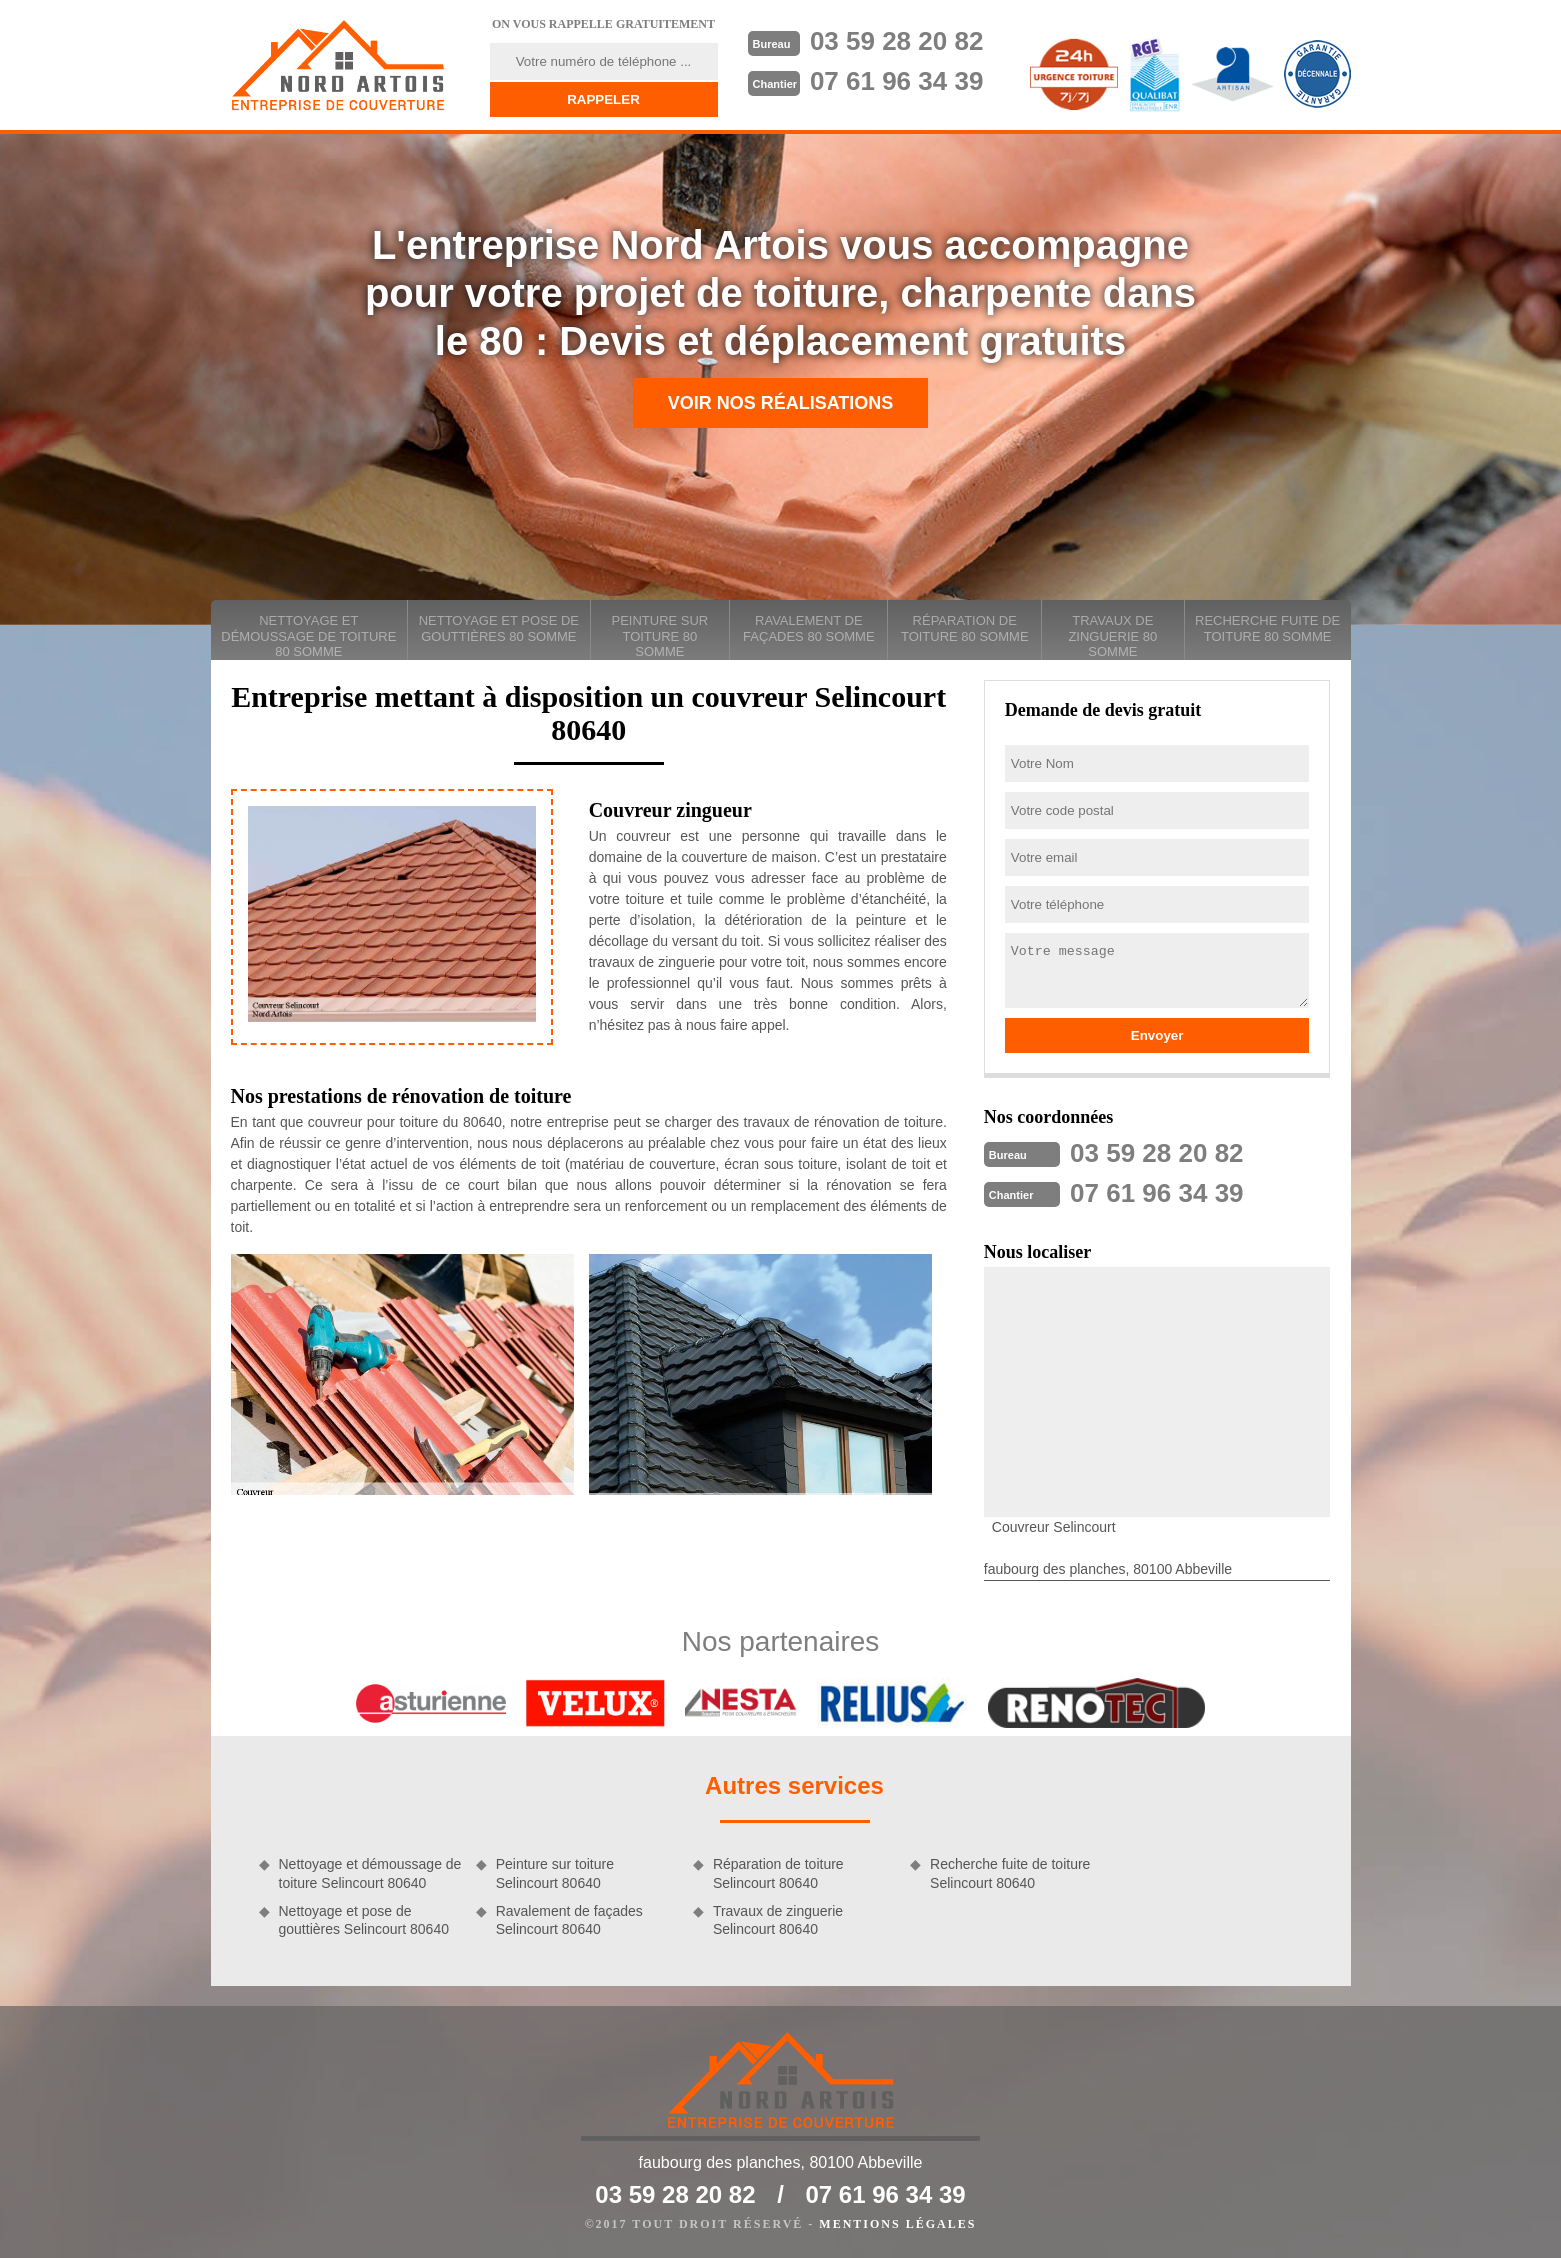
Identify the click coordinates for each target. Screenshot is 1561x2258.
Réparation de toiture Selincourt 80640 (778, 1873)
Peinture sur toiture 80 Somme (659, 636)
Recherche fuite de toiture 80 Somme (1267, 628)
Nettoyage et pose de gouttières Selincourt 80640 (364, 1920)
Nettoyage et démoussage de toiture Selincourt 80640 (370, 1873)
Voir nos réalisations (781, 403)
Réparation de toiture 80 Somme (965, 628)
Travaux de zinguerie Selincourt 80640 (778, 1920)
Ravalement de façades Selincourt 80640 (569, 1920)
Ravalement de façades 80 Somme (808, 628)
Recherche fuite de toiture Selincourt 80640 (1010, 1873)
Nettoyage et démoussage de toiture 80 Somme (308, 636)
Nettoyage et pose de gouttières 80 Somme (499, 628)
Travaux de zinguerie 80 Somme (1112, 636)
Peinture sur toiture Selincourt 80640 (555, 1873)
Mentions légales (897, 2224)
